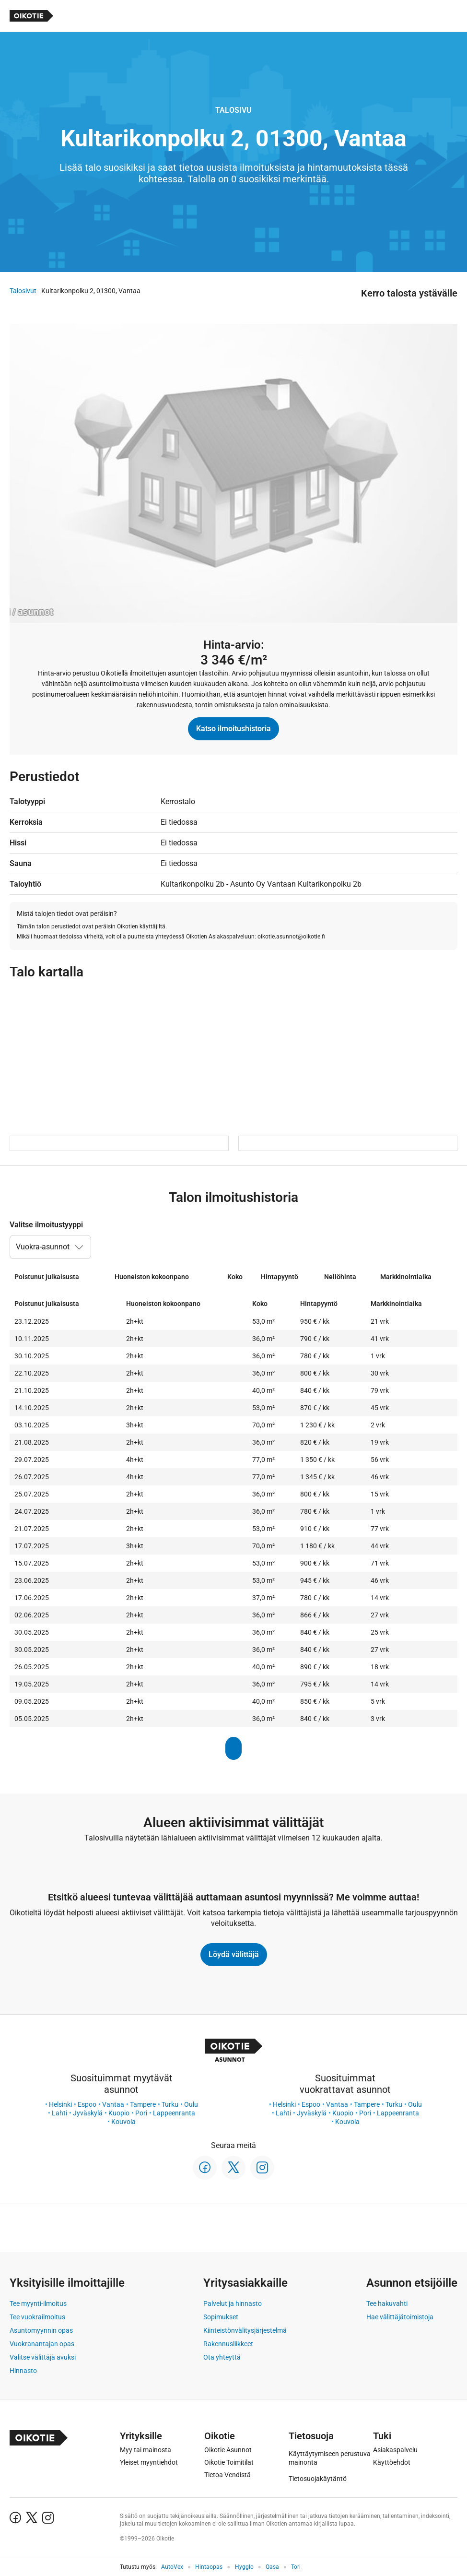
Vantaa (113, 2104)
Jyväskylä (88, 2113)
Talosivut (23, 291)
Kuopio (118, 2113)
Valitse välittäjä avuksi (43, 2357)
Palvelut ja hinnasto (232, 2303)
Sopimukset (220, 2317)
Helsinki (60, 2104)
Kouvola (123, 2121)
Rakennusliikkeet (228, 2344)
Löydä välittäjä (234, 1954)
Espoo (87, 2104)
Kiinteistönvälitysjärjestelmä (245, 2330)
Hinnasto (23, 2370)
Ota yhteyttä (222, 2357)
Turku (170, 2104)
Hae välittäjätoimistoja (399, 2317)
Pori (141, 2113)
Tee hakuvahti (387, 2303)
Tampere (143, 2104)
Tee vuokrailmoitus (37, 2317)
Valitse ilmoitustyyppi (46, 1224)
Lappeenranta (174, 2113)
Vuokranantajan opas (42, 2344)
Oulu (191, 2104)
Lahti (59, 2113)
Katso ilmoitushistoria (233, 728)
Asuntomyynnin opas (41, 2330)
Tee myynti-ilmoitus (38, 2303)
